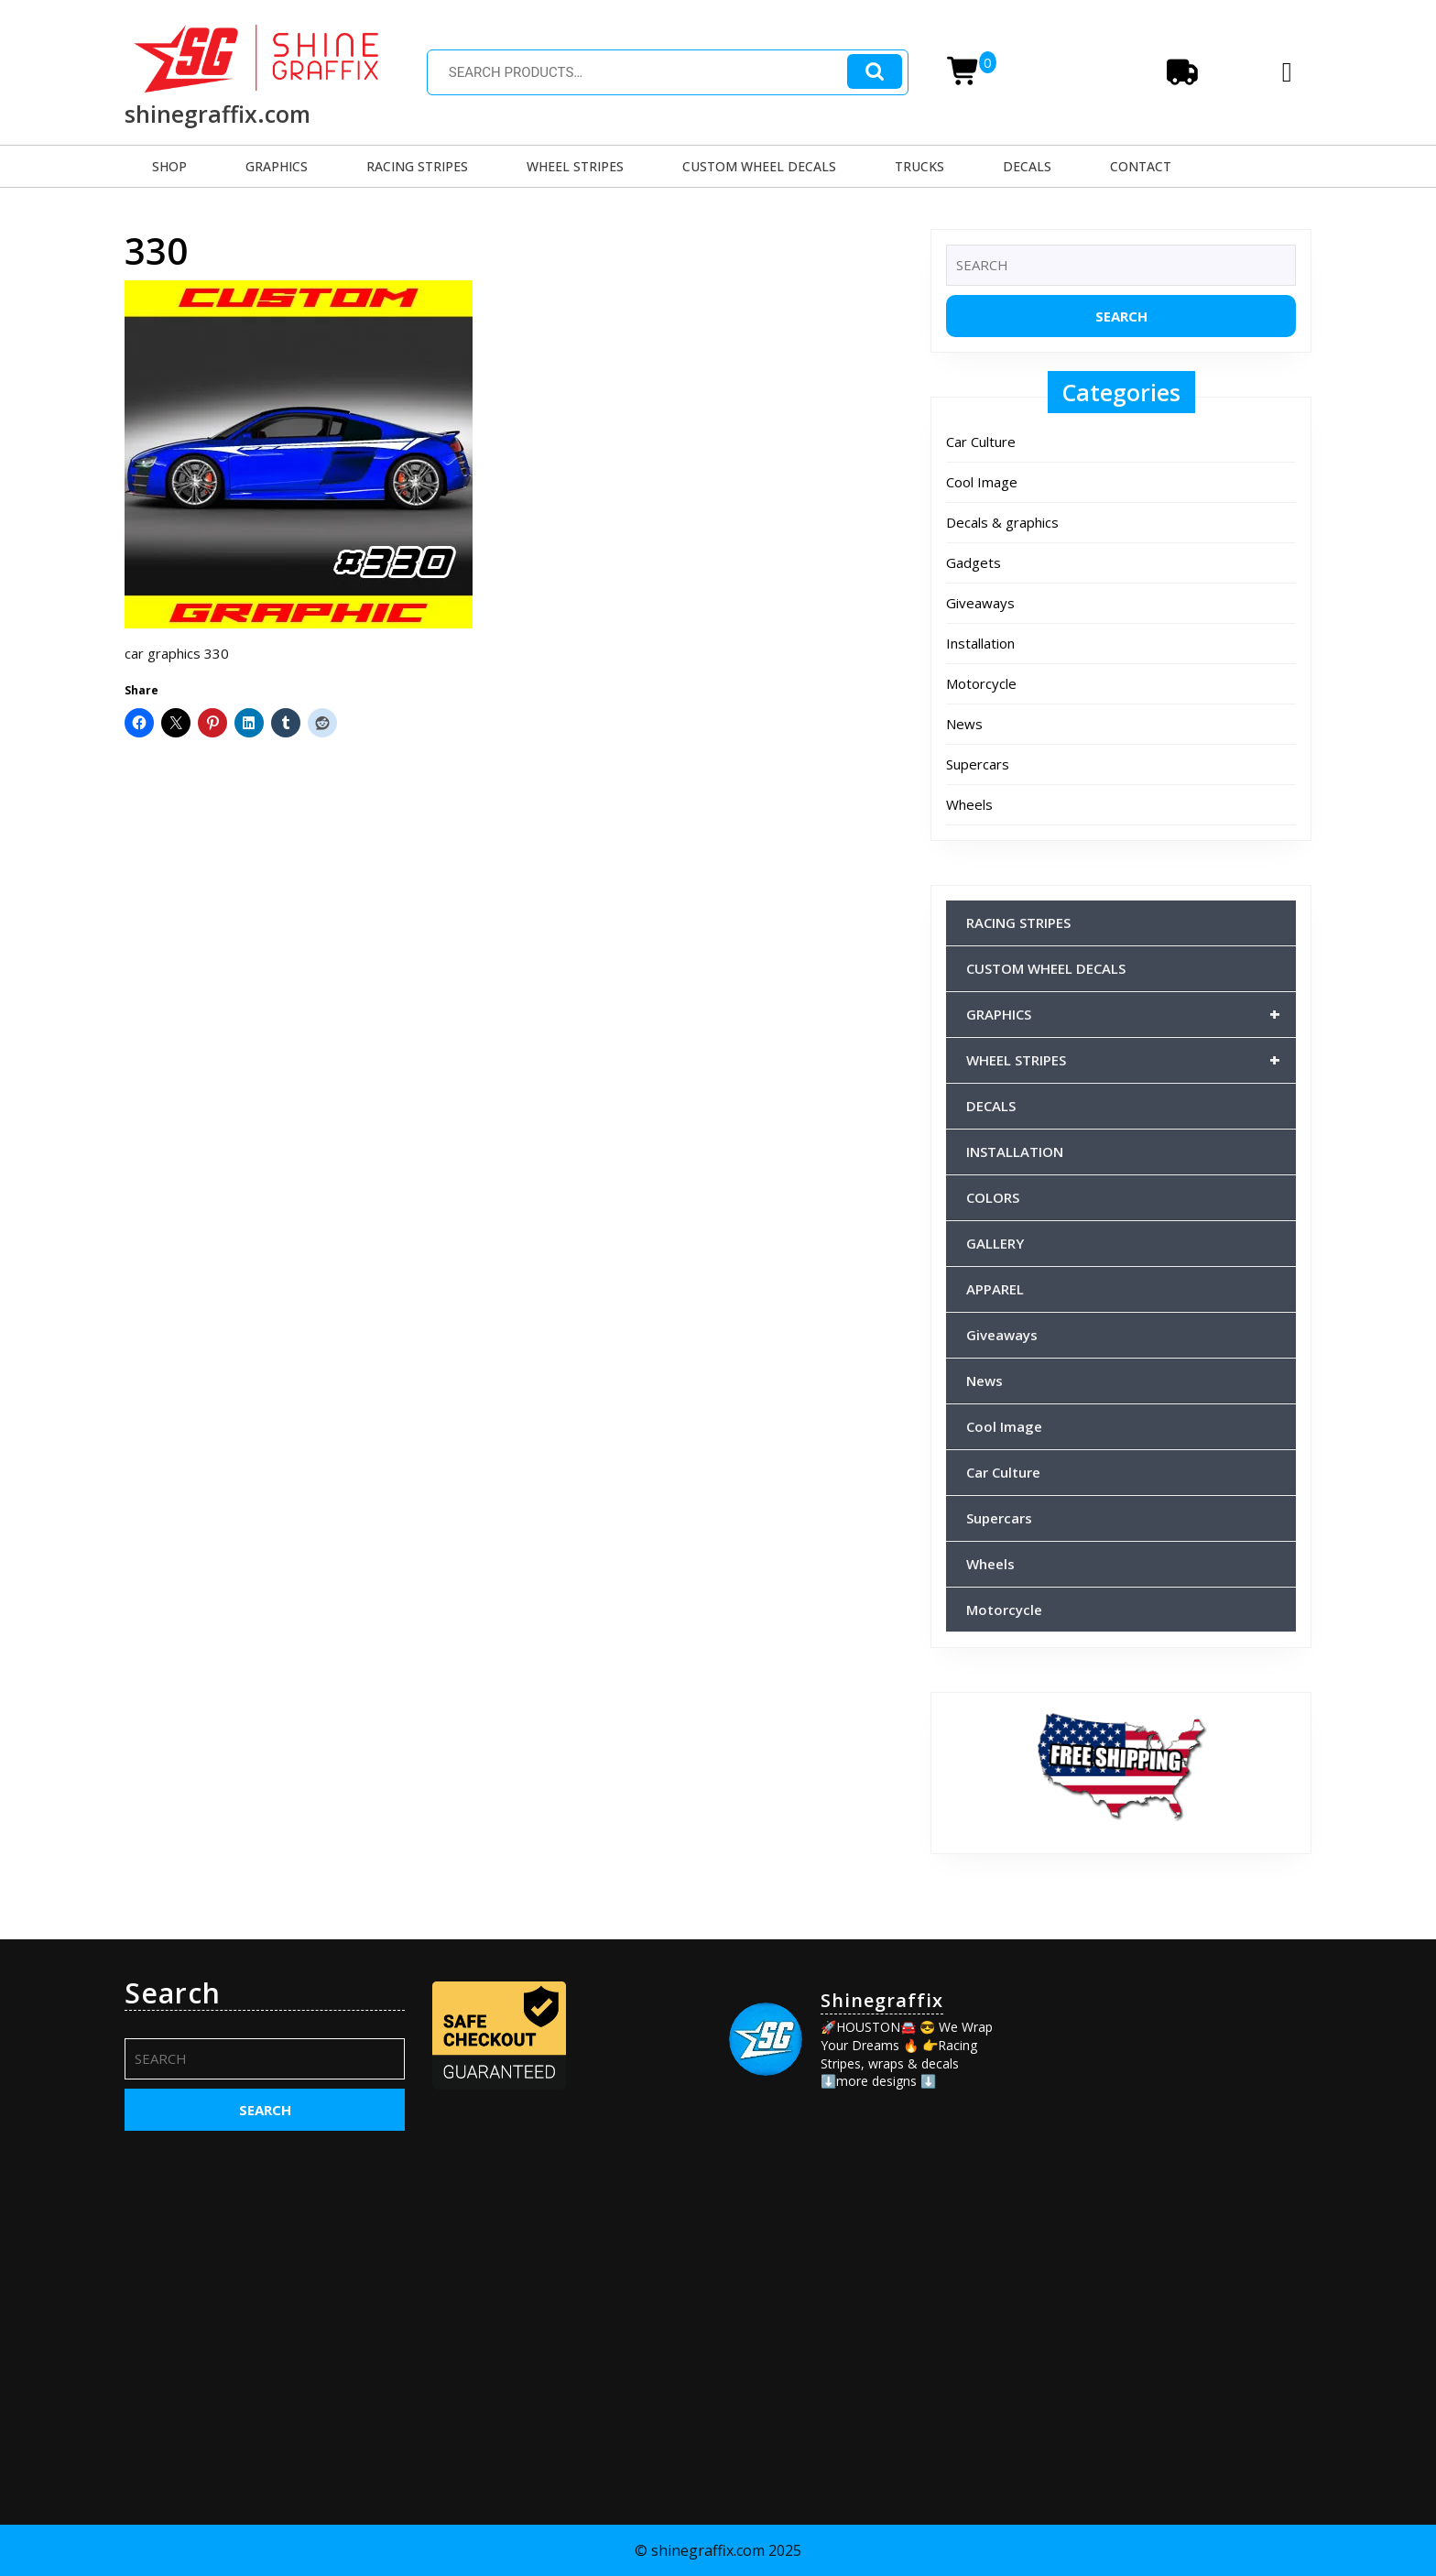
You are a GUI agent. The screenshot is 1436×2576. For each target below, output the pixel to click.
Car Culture (981, 441)
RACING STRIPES (417, 166)
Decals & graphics (1002, 522)
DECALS (1027, 166)
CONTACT (1140, 166)
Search (874, 72)
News (964, 724)
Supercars (977, 764)
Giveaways (980, 603)
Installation (980, 643)
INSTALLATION (1014, 1151)
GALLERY (995, 1243)
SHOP (169, 166)
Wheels (969, 804)
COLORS (992, 1197)
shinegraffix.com (217, 113)
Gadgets (973, 562)
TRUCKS (919, 166)
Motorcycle (981, 683)
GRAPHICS (276, 166)
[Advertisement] (1171, 2091)
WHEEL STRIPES (575, 166)
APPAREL (995, 1289)
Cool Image (981, 482)
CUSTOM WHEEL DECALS (759, 166)
